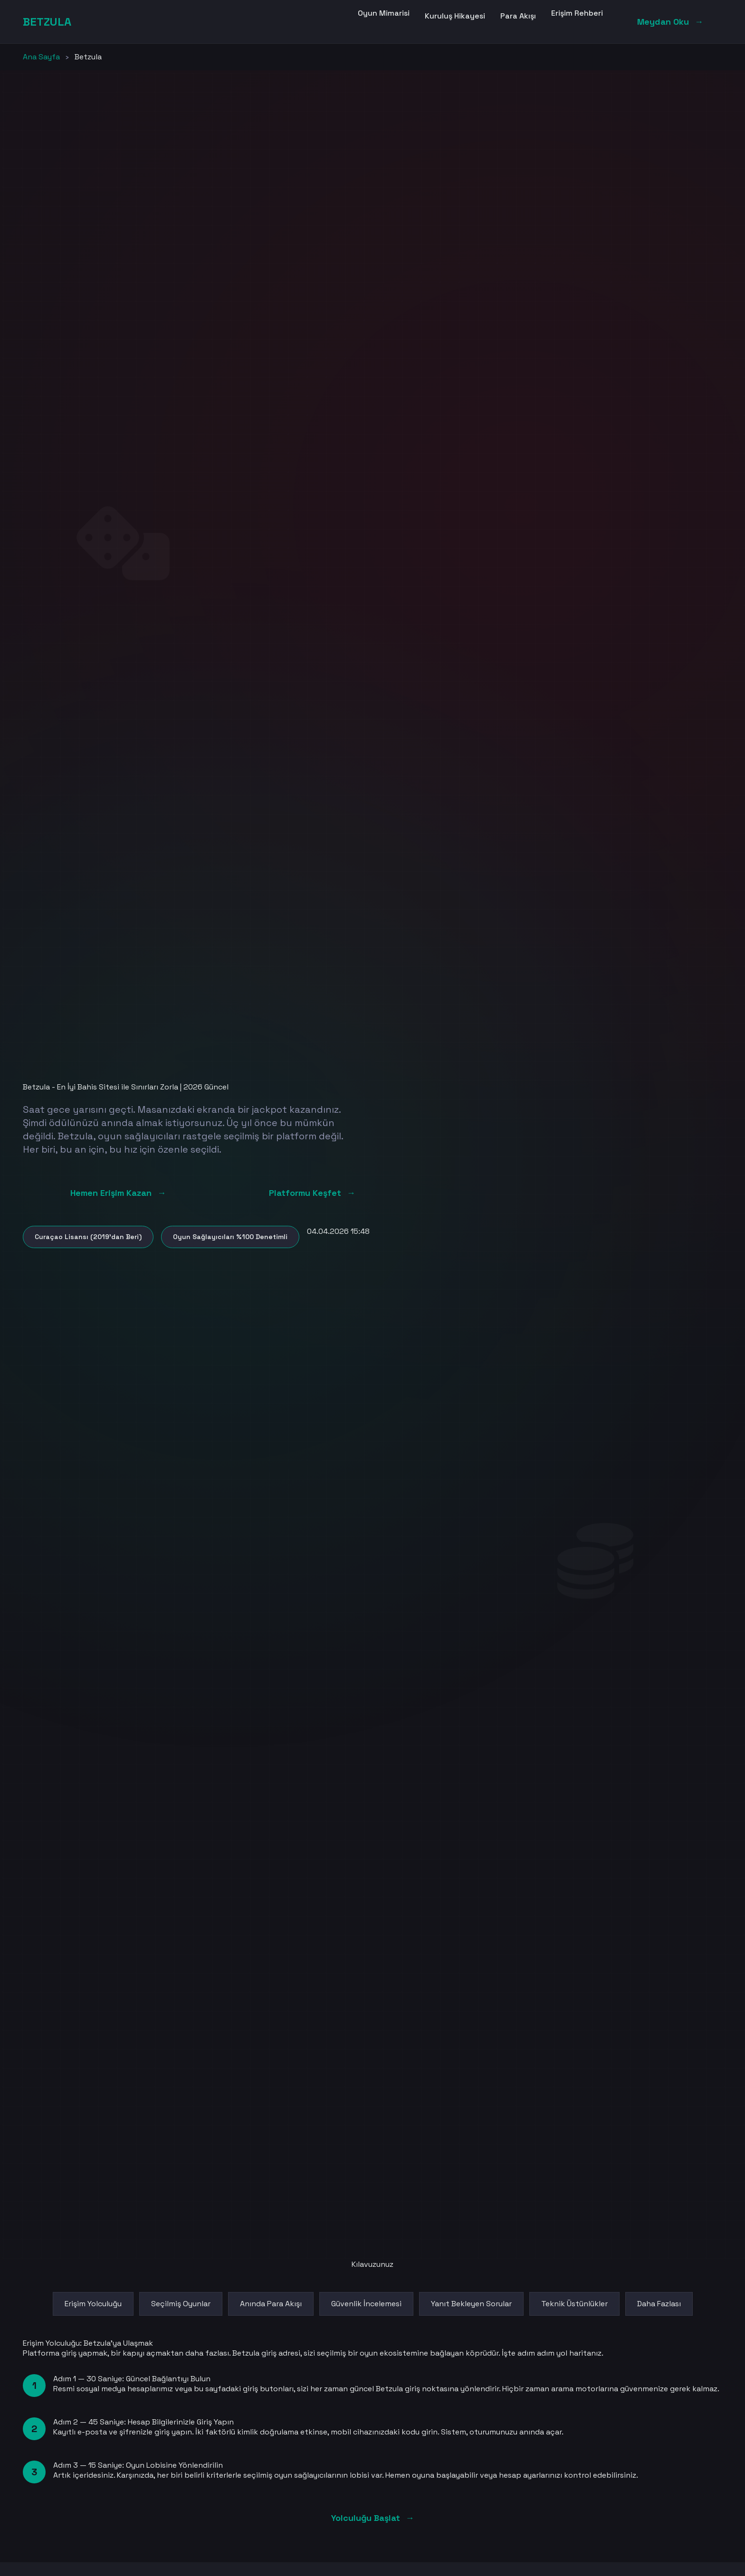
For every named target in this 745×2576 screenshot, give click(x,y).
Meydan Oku (670, 21)
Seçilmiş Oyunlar (180, 2304)
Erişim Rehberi (577, 13)
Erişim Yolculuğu (93, 2304)
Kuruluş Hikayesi (455, 16)
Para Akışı (518, 16)
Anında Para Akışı (271, 2304)
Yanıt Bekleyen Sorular (471, 2304)
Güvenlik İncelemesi (366, 2304)
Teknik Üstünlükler (574, 2304)
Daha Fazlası (659, 2304)
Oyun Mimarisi (384, 13)
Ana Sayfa (41, 57)
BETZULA (47, 21)
